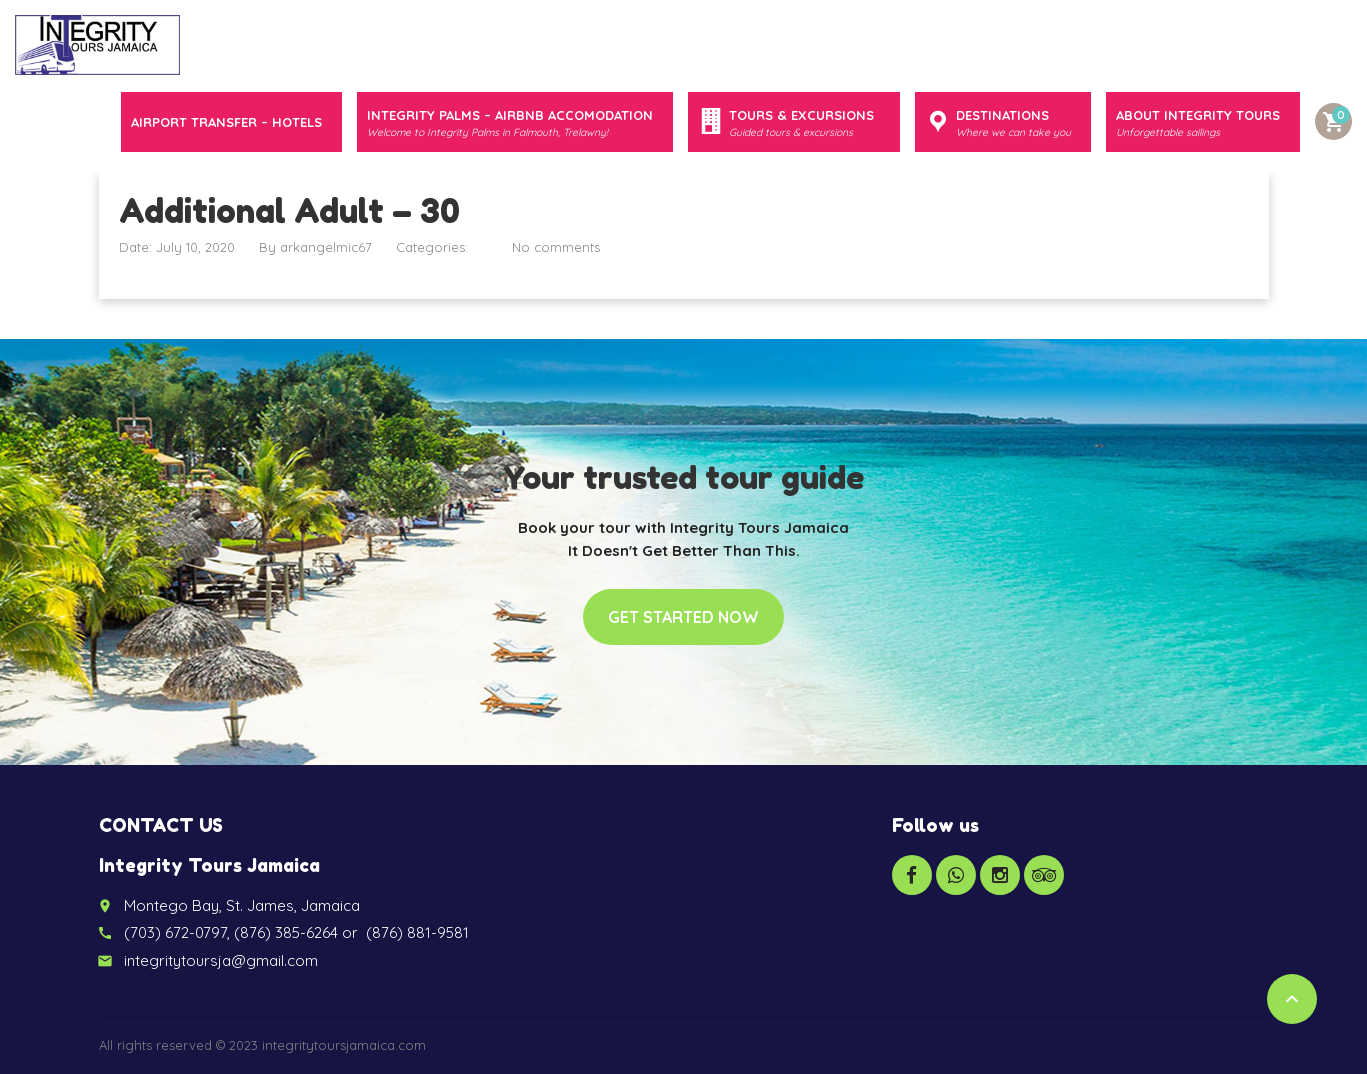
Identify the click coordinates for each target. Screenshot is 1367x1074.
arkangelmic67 (326, 247)
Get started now (683, 617)
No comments (556, 247)
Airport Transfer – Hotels (226, 122)
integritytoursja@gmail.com (221, 960)
